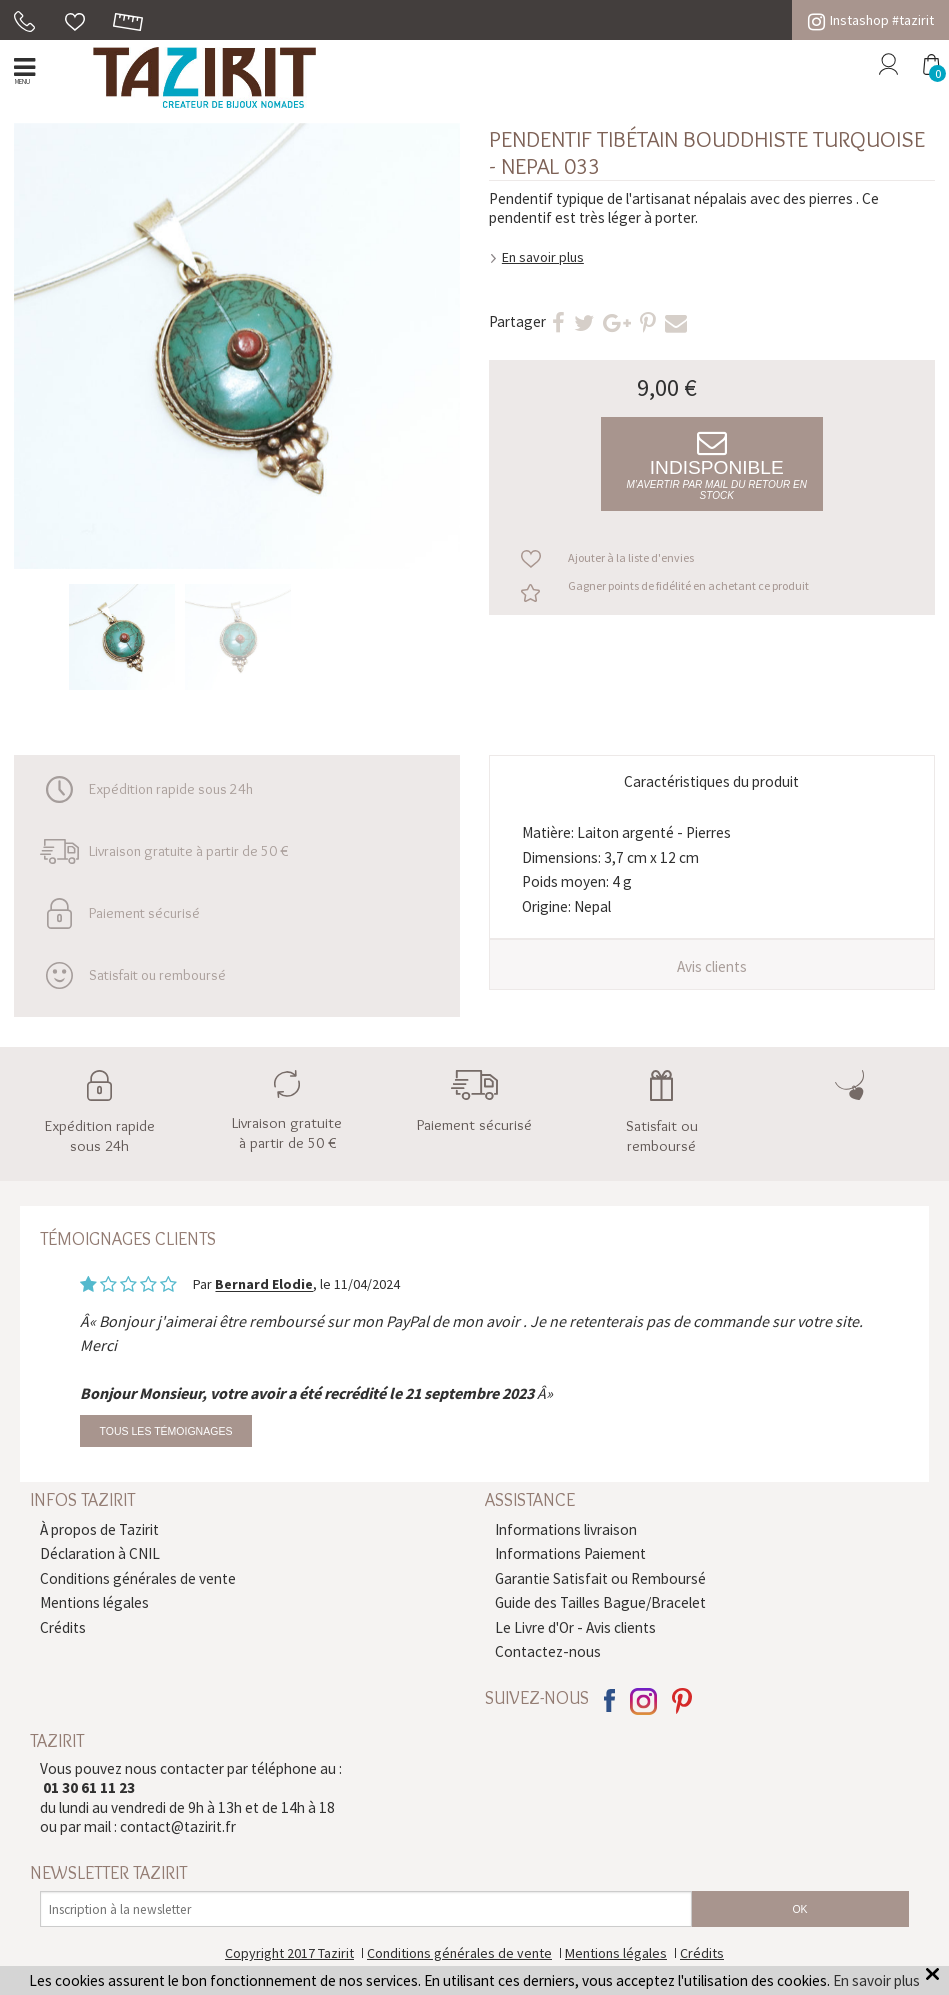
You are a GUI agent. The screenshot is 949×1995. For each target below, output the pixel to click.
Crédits (63, 1627)
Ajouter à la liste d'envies (631, 557)
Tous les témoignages (166, 1431)
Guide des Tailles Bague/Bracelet (600, 1602)
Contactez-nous (548, 1651)
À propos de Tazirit (99, 1529)
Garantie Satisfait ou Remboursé (600, 1578)
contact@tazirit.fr (178, 1826)
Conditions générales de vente (138, 1578)
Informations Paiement (570, 1553)
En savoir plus (543, 257)
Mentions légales (94, 1602)
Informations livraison (566, 1529)
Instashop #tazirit (871, 20)
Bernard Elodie (264, 1285)
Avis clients (712, 966)
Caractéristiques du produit (711, 781)
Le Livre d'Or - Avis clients (575, 1627)
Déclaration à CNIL (100, 1553)
